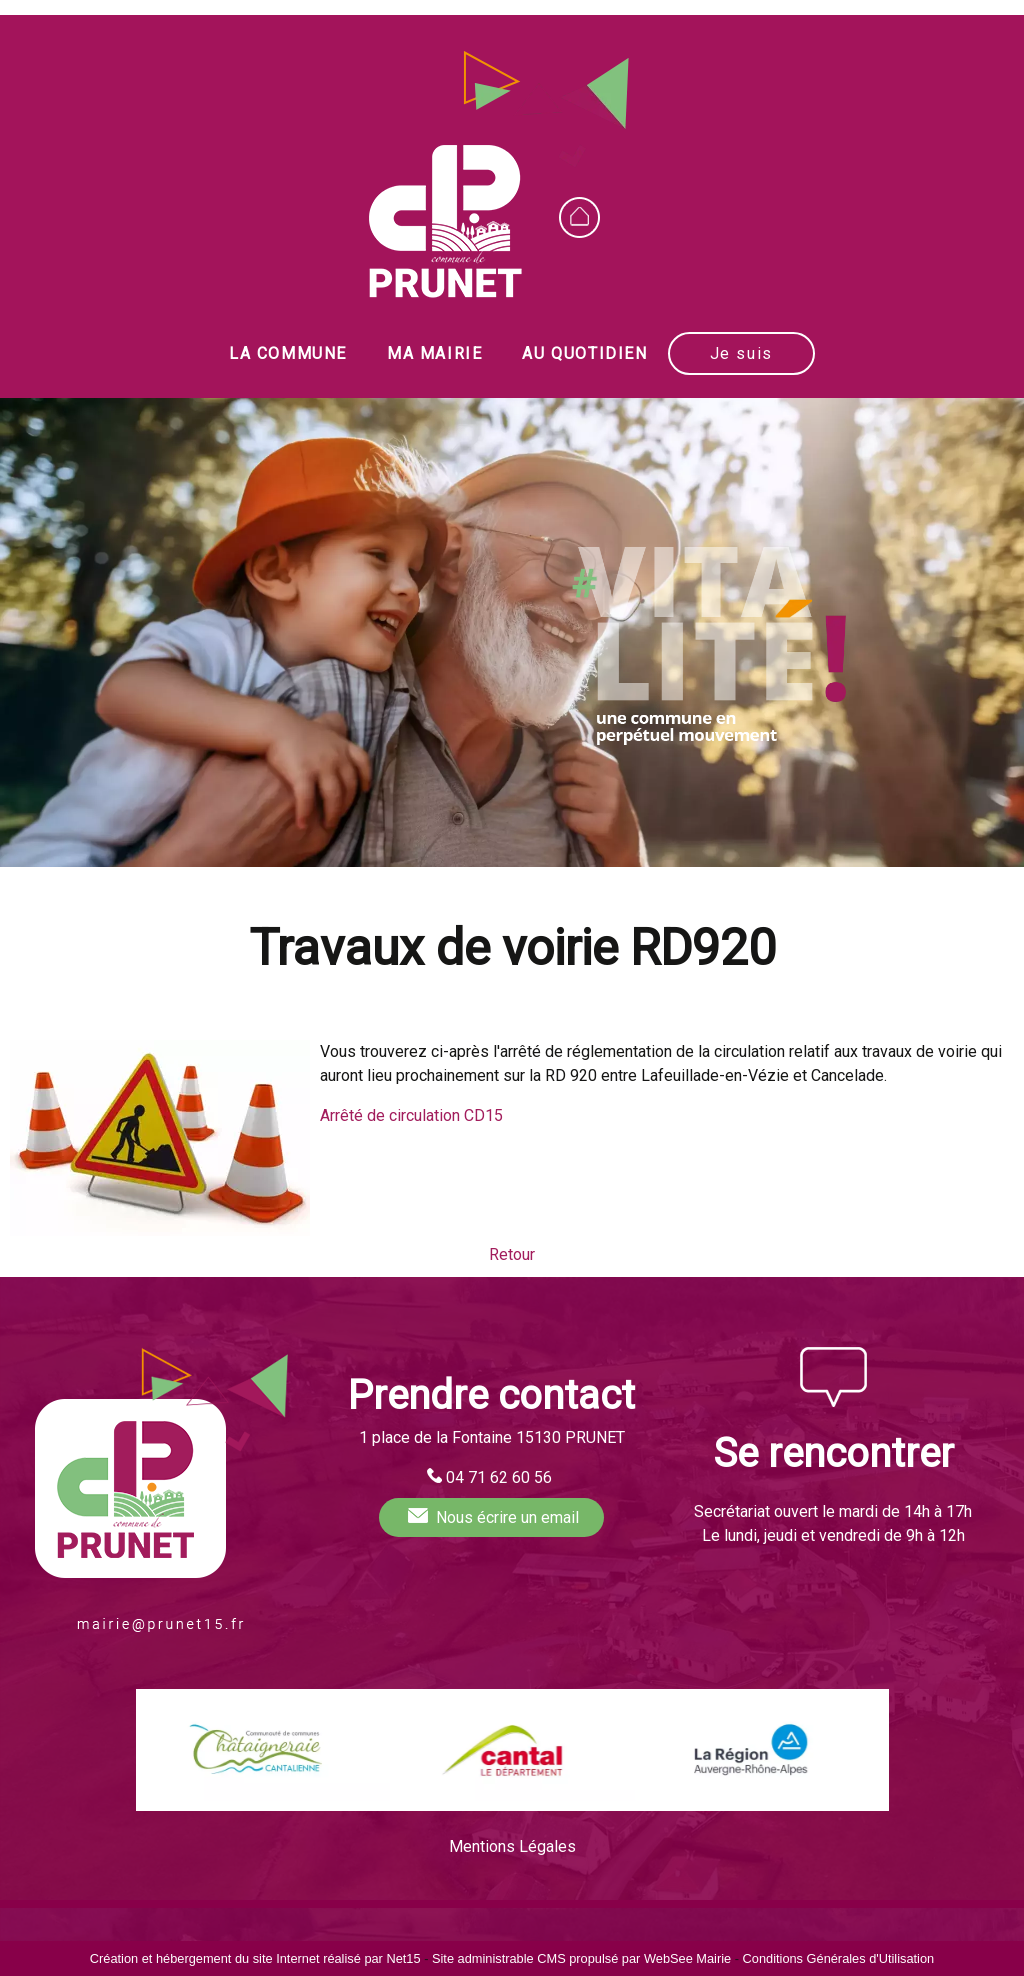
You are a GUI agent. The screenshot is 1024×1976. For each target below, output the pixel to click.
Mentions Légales (512, 1846)
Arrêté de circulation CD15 (411, 1115)
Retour (512, 1254)
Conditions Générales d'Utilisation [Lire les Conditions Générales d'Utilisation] (839, 1958)
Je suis (741, 353)
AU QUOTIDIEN (584, 353)
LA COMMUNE (288, 353)
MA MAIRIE (434, 353)
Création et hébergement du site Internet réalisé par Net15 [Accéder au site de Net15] (255, 1958)
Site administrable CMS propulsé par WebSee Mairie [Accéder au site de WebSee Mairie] (581, 1958)
